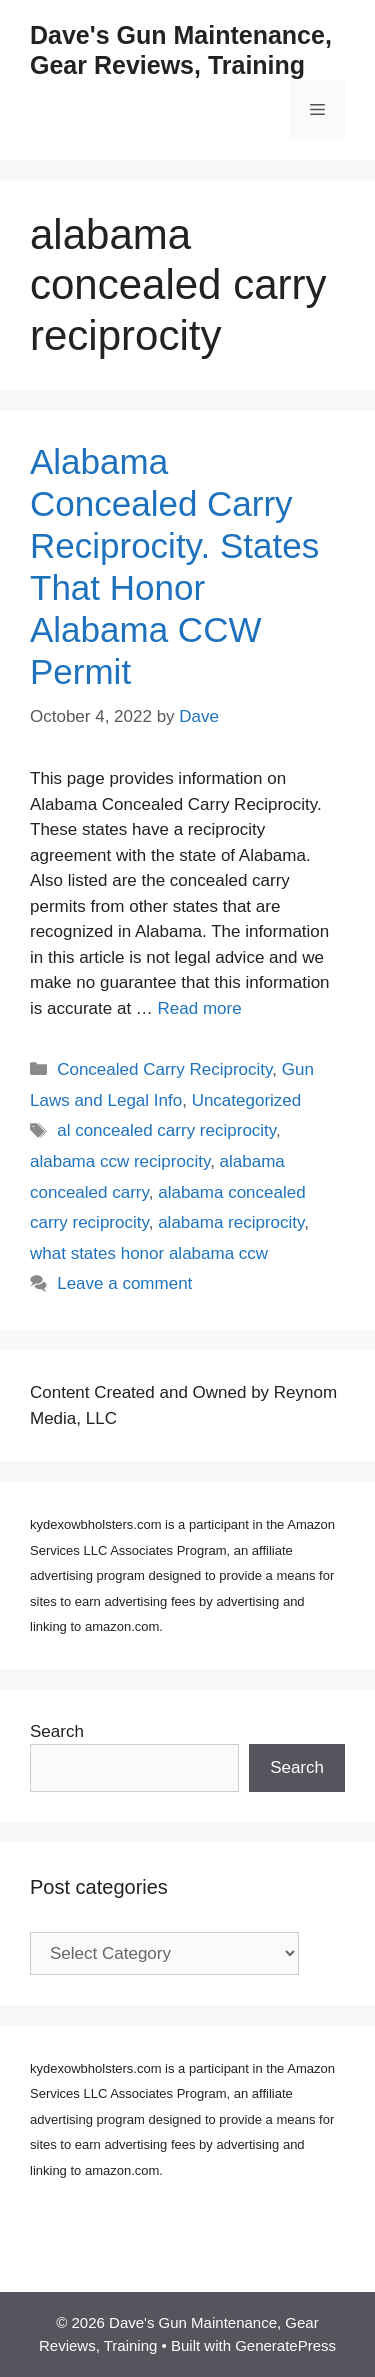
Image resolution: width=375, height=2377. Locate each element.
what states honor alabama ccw (149, 1253)
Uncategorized (247, 1100)
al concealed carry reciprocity (166, 1130)
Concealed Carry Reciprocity (164, 1069)
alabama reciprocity (231, 1222)
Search (57, 1731)
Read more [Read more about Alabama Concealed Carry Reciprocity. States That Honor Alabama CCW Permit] (200, 1008)
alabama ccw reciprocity (120, 1161)
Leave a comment (124, 1283)
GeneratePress (285, 2345)
